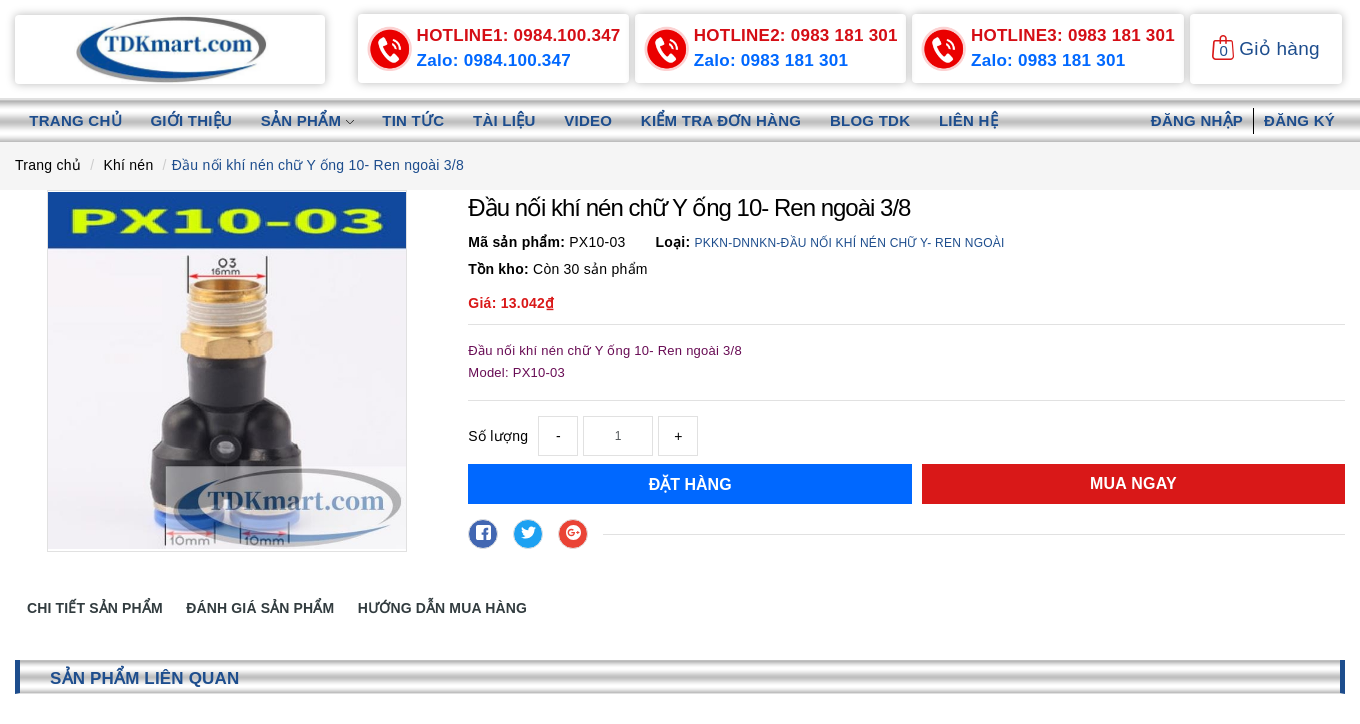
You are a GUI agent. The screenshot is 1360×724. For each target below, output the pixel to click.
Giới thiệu (193, 120)
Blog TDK (880, 120)
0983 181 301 (796, 35)
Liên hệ (979, 120)
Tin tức (418, 120)
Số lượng (498, 436)
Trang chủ (76, 120)
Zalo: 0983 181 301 (775, 61)
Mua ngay (1133, 483)
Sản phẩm (310, 120)
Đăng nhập (1197, 120)
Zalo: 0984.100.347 (498, 61)
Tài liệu (510, 120)
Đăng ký (1299, 120)
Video (595, 120)
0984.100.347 (519, 35)
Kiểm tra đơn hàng (729, 120)
